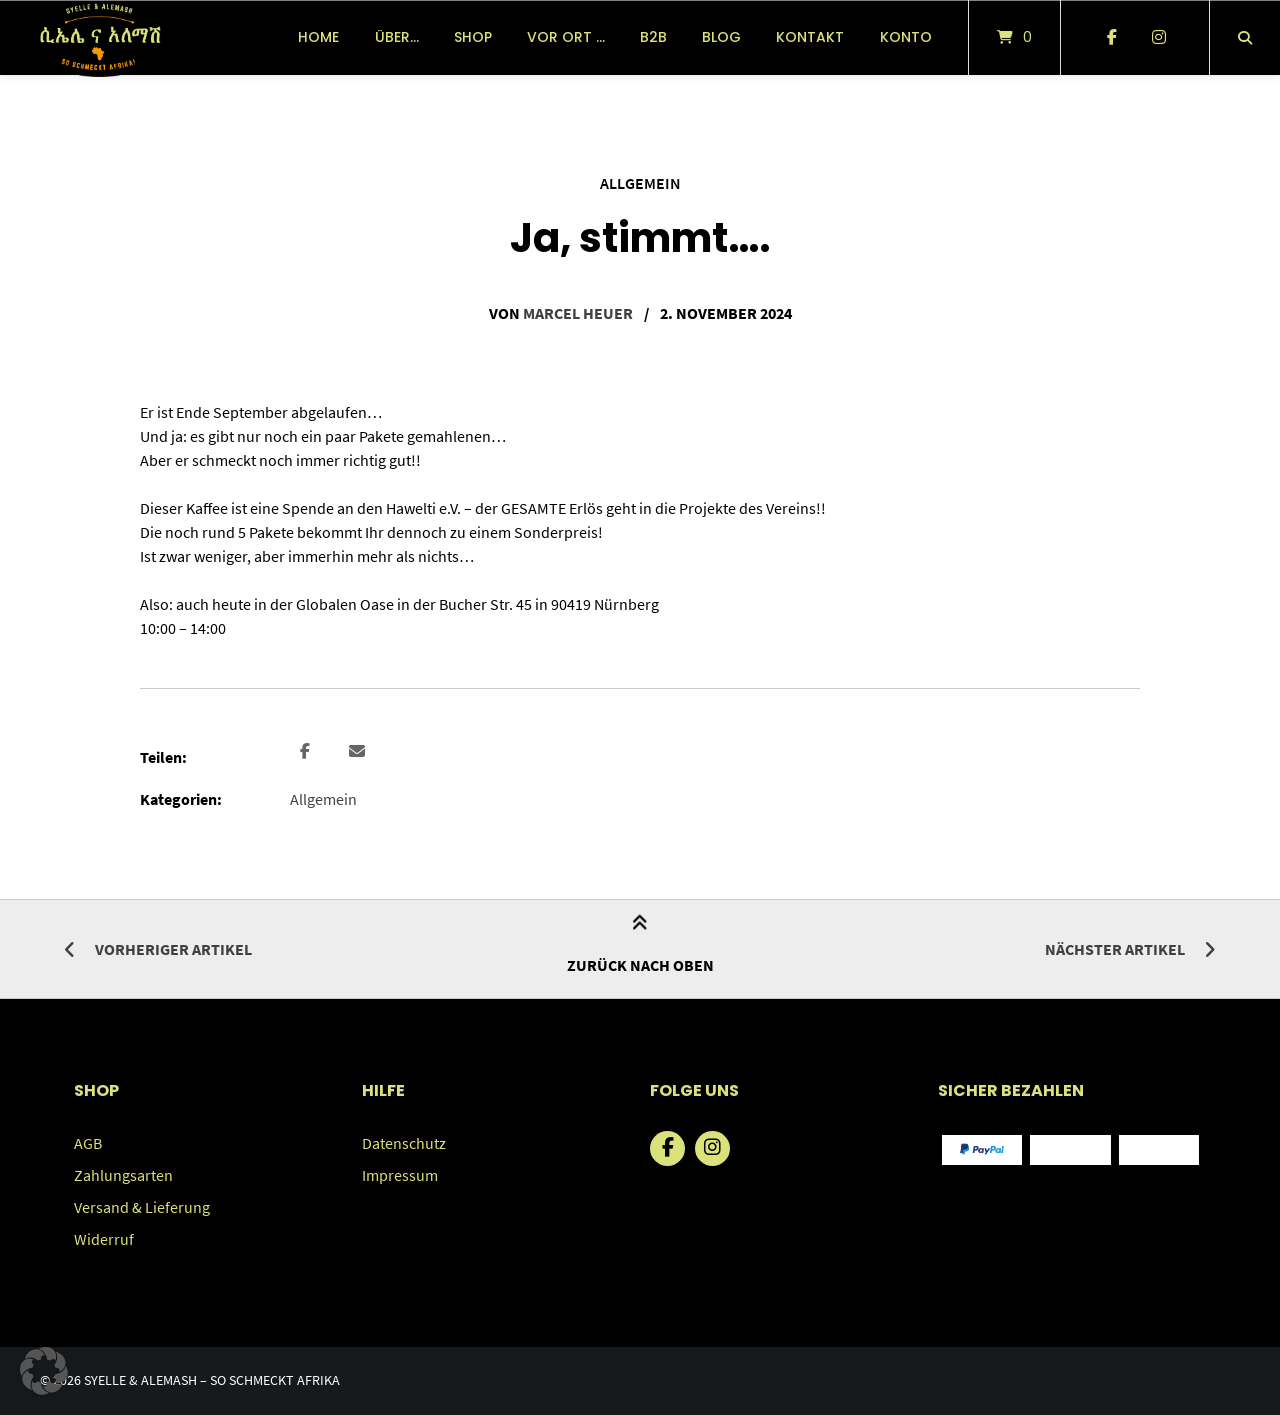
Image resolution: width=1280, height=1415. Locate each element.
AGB (88, 1143)
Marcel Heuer (578, 313)
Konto (906, 37)
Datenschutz (404, 1143)
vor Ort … (566, 37)
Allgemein (640, 183)
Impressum (400, 1175)
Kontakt (810, 37)
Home (318, 37)
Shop (473, 37)
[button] (307, 752)
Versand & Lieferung (142, 1207)
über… (397, 37)
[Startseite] (99, 37)
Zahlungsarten (123, 1175)
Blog (721, 37)
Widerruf (104, 1239)
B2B (653, 37)
